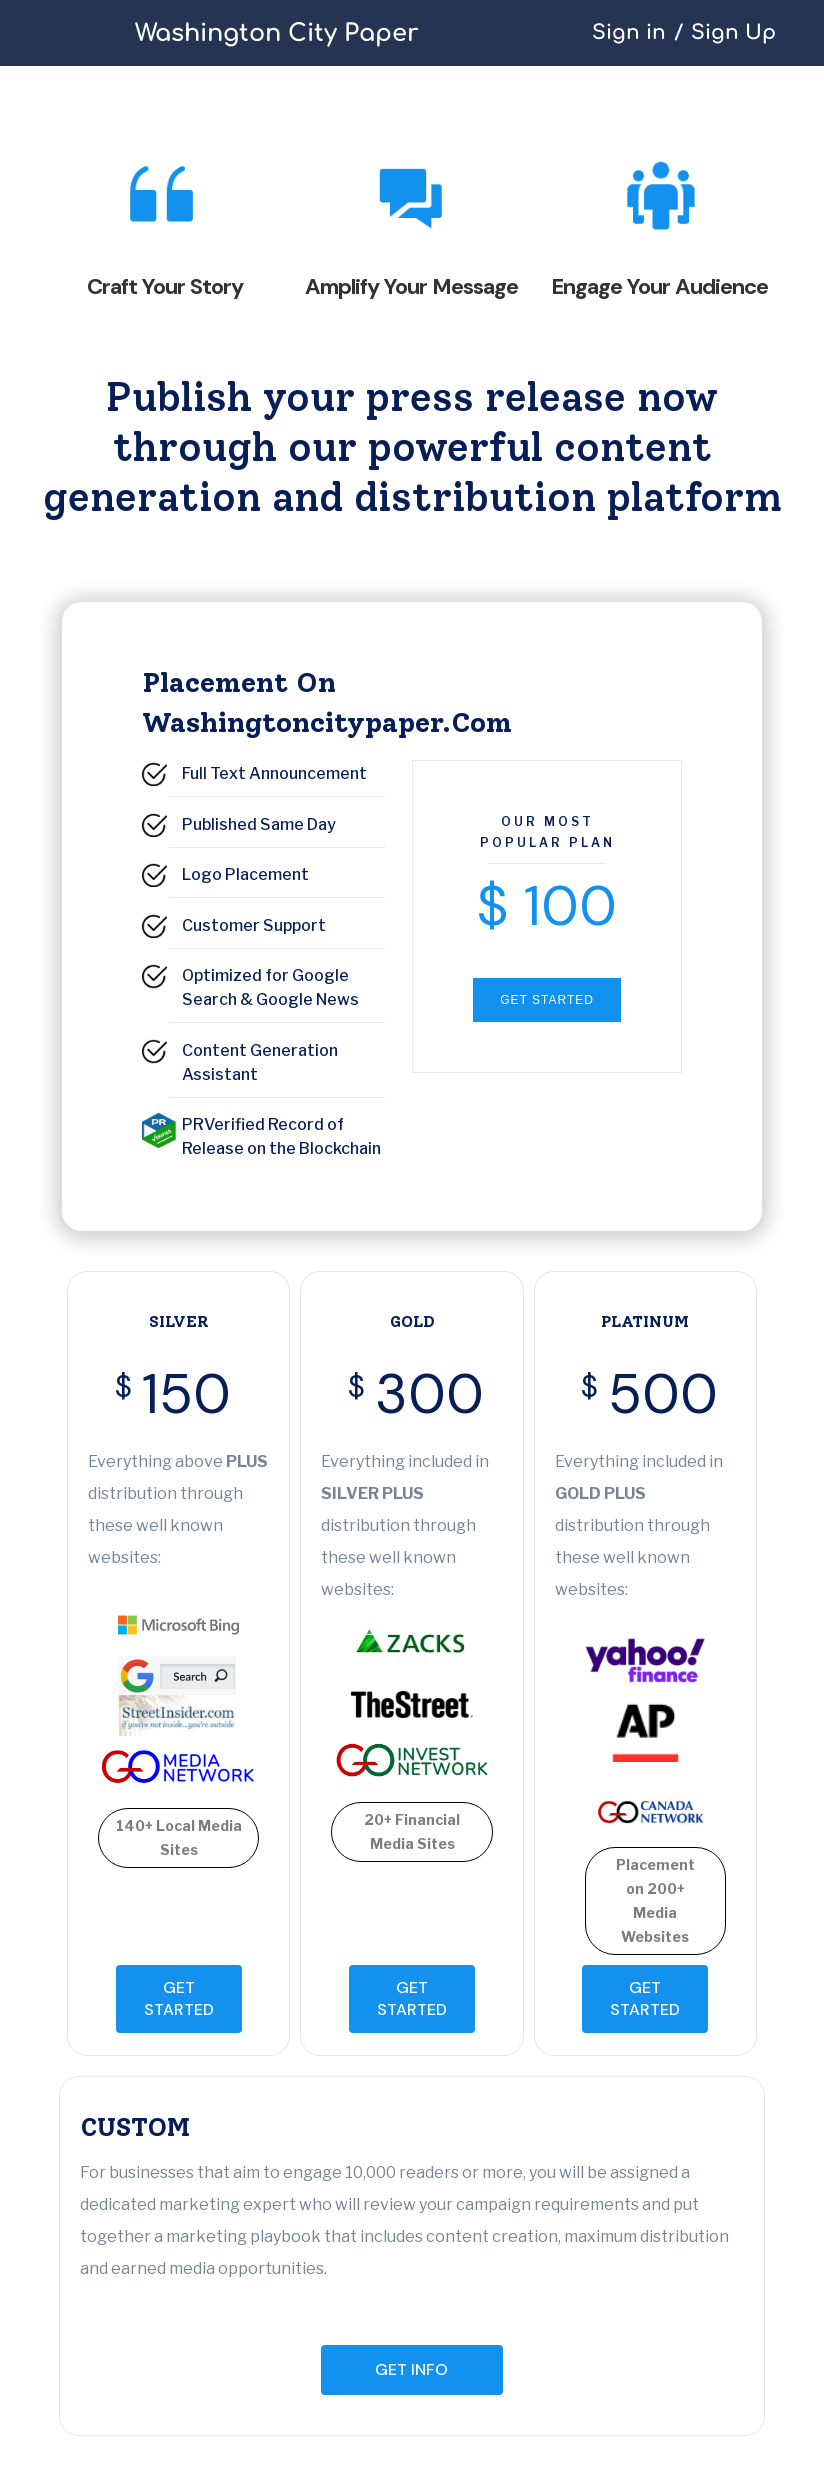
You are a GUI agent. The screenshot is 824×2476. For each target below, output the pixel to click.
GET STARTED (547, 1000)
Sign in (629, 33)
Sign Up (733, 33)
